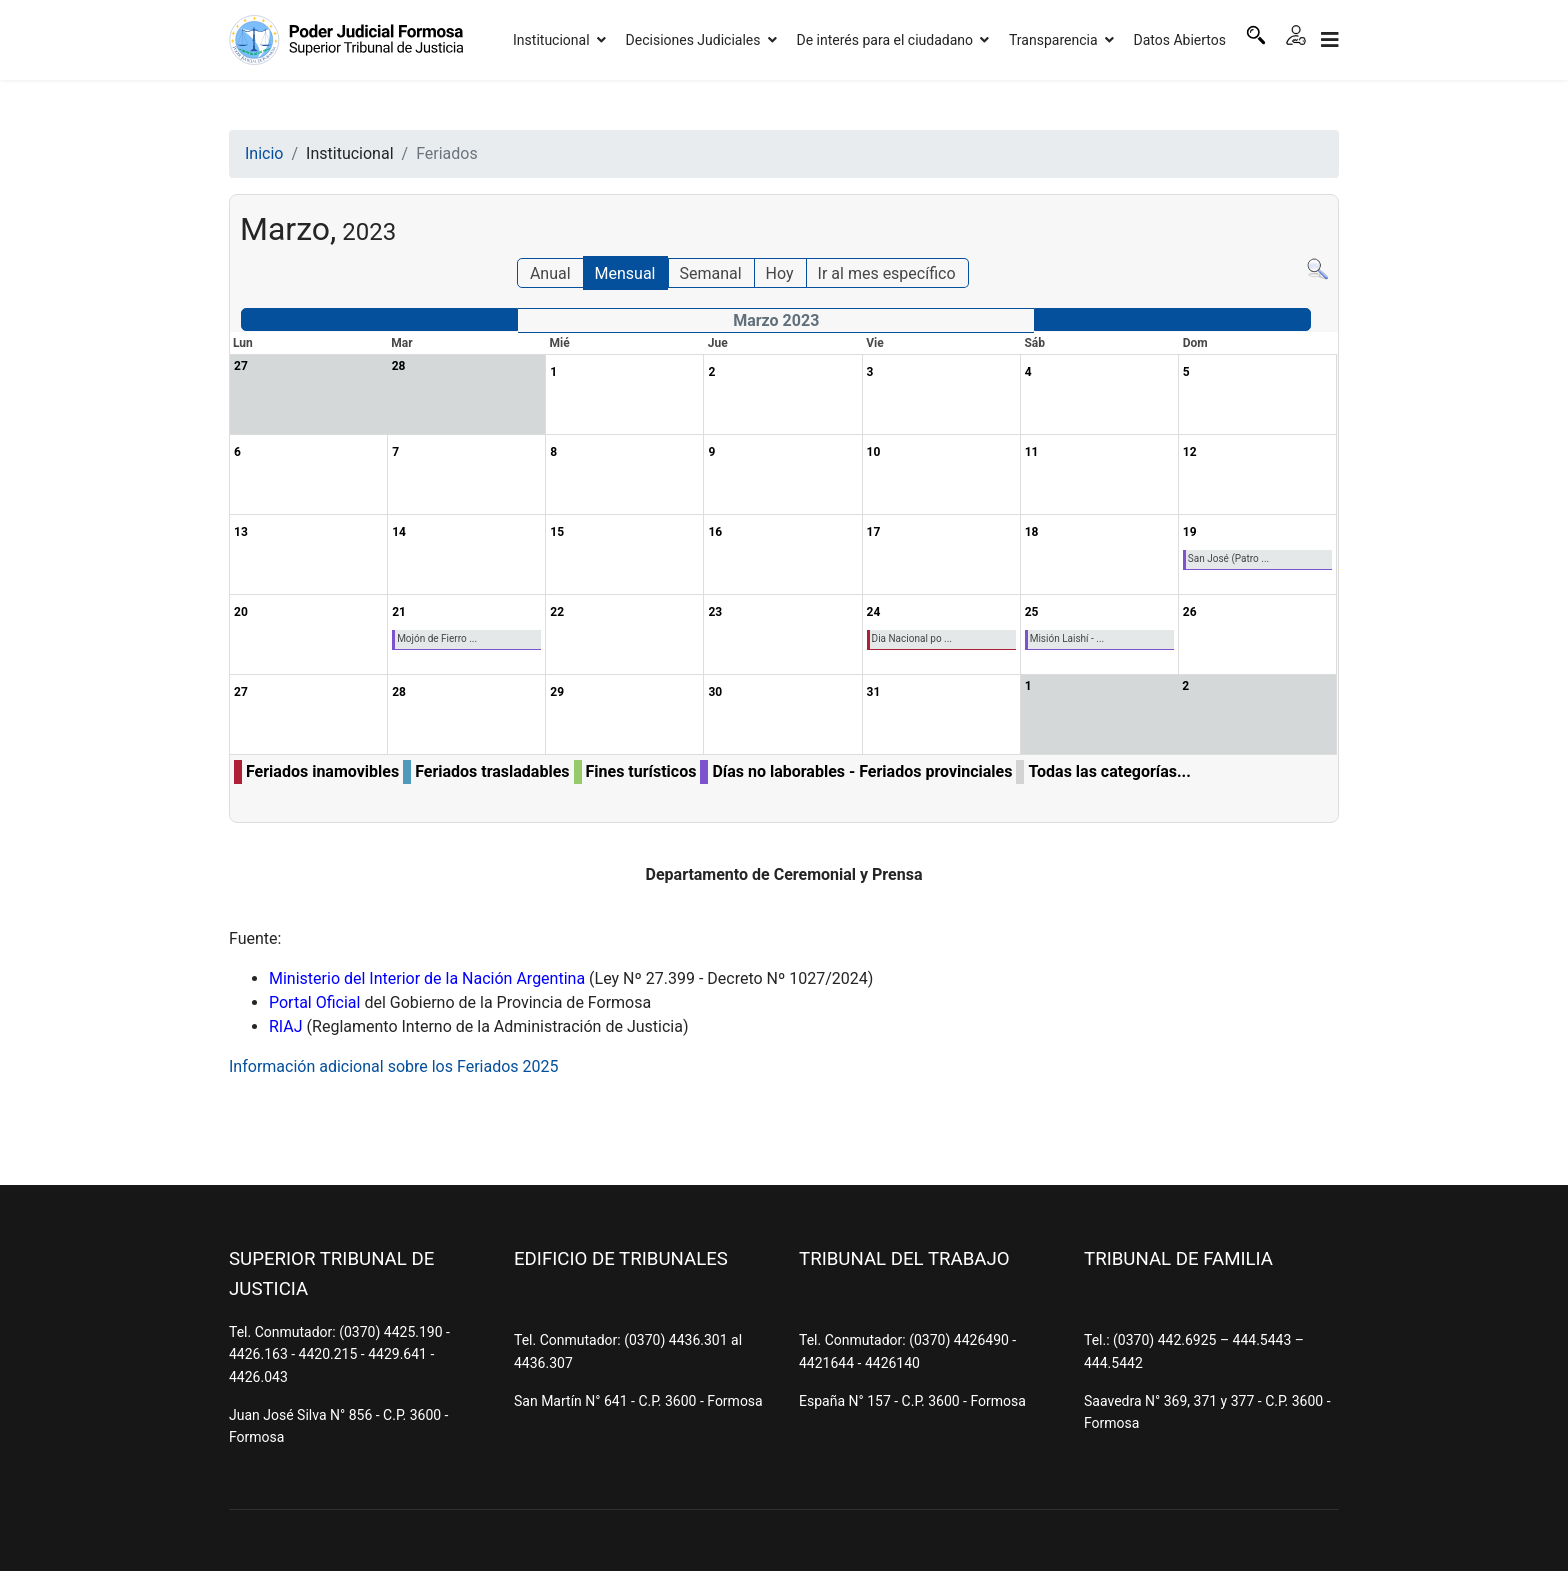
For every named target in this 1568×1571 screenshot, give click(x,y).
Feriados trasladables (492, 771)
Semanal (710, 273)
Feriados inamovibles (322, 771)
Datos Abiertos (1180, 40)
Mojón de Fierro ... (437, 638)
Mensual (625, 273)
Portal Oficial (314, 1002)
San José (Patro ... (1228, 558)
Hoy (780, 273)
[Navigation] (1330, 40)
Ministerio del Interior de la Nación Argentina (427, 978)
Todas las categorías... (1109, 771)
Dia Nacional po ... (912, 638)
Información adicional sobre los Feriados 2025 (394, 1066)
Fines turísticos (641, 771)
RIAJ (286, 1026)
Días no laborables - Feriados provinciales (862, 771)
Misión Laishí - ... (1067, 638)
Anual (550, 273)
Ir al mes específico (887, 273)
